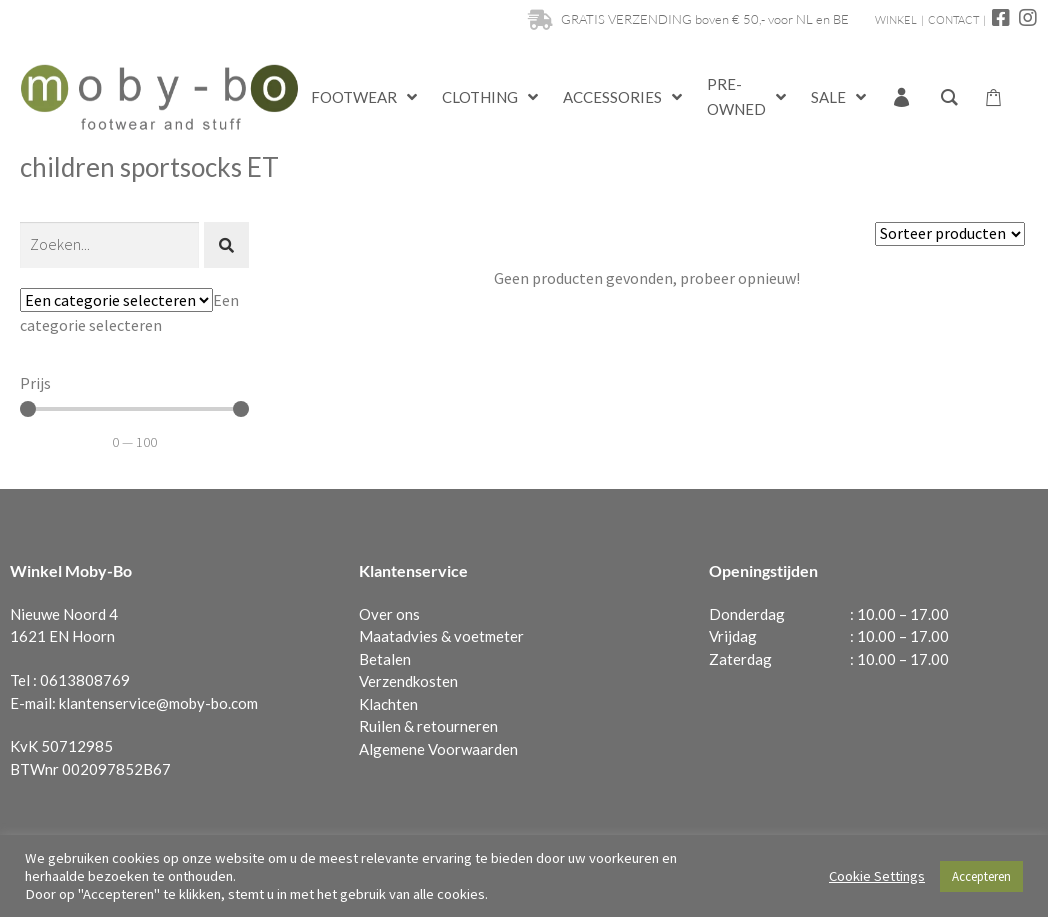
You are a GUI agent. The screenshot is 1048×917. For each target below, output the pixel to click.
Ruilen (380, 726)
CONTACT (953, 20)
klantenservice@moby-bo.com (158, 703)
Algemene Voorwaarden (438, 749)
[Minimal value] (134, 409)
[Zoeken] (109, 245)
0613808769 (85, 680)
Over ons (389, 614)
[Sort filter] (950, 234)
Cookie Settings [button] (877, 876)
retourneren (457, 726)
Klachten (388, 704)
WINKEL (896, 20)
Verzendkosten (408, 681)
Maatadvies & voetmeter (441, 636)
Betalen (385, 659)
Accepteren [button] (981, 876)
